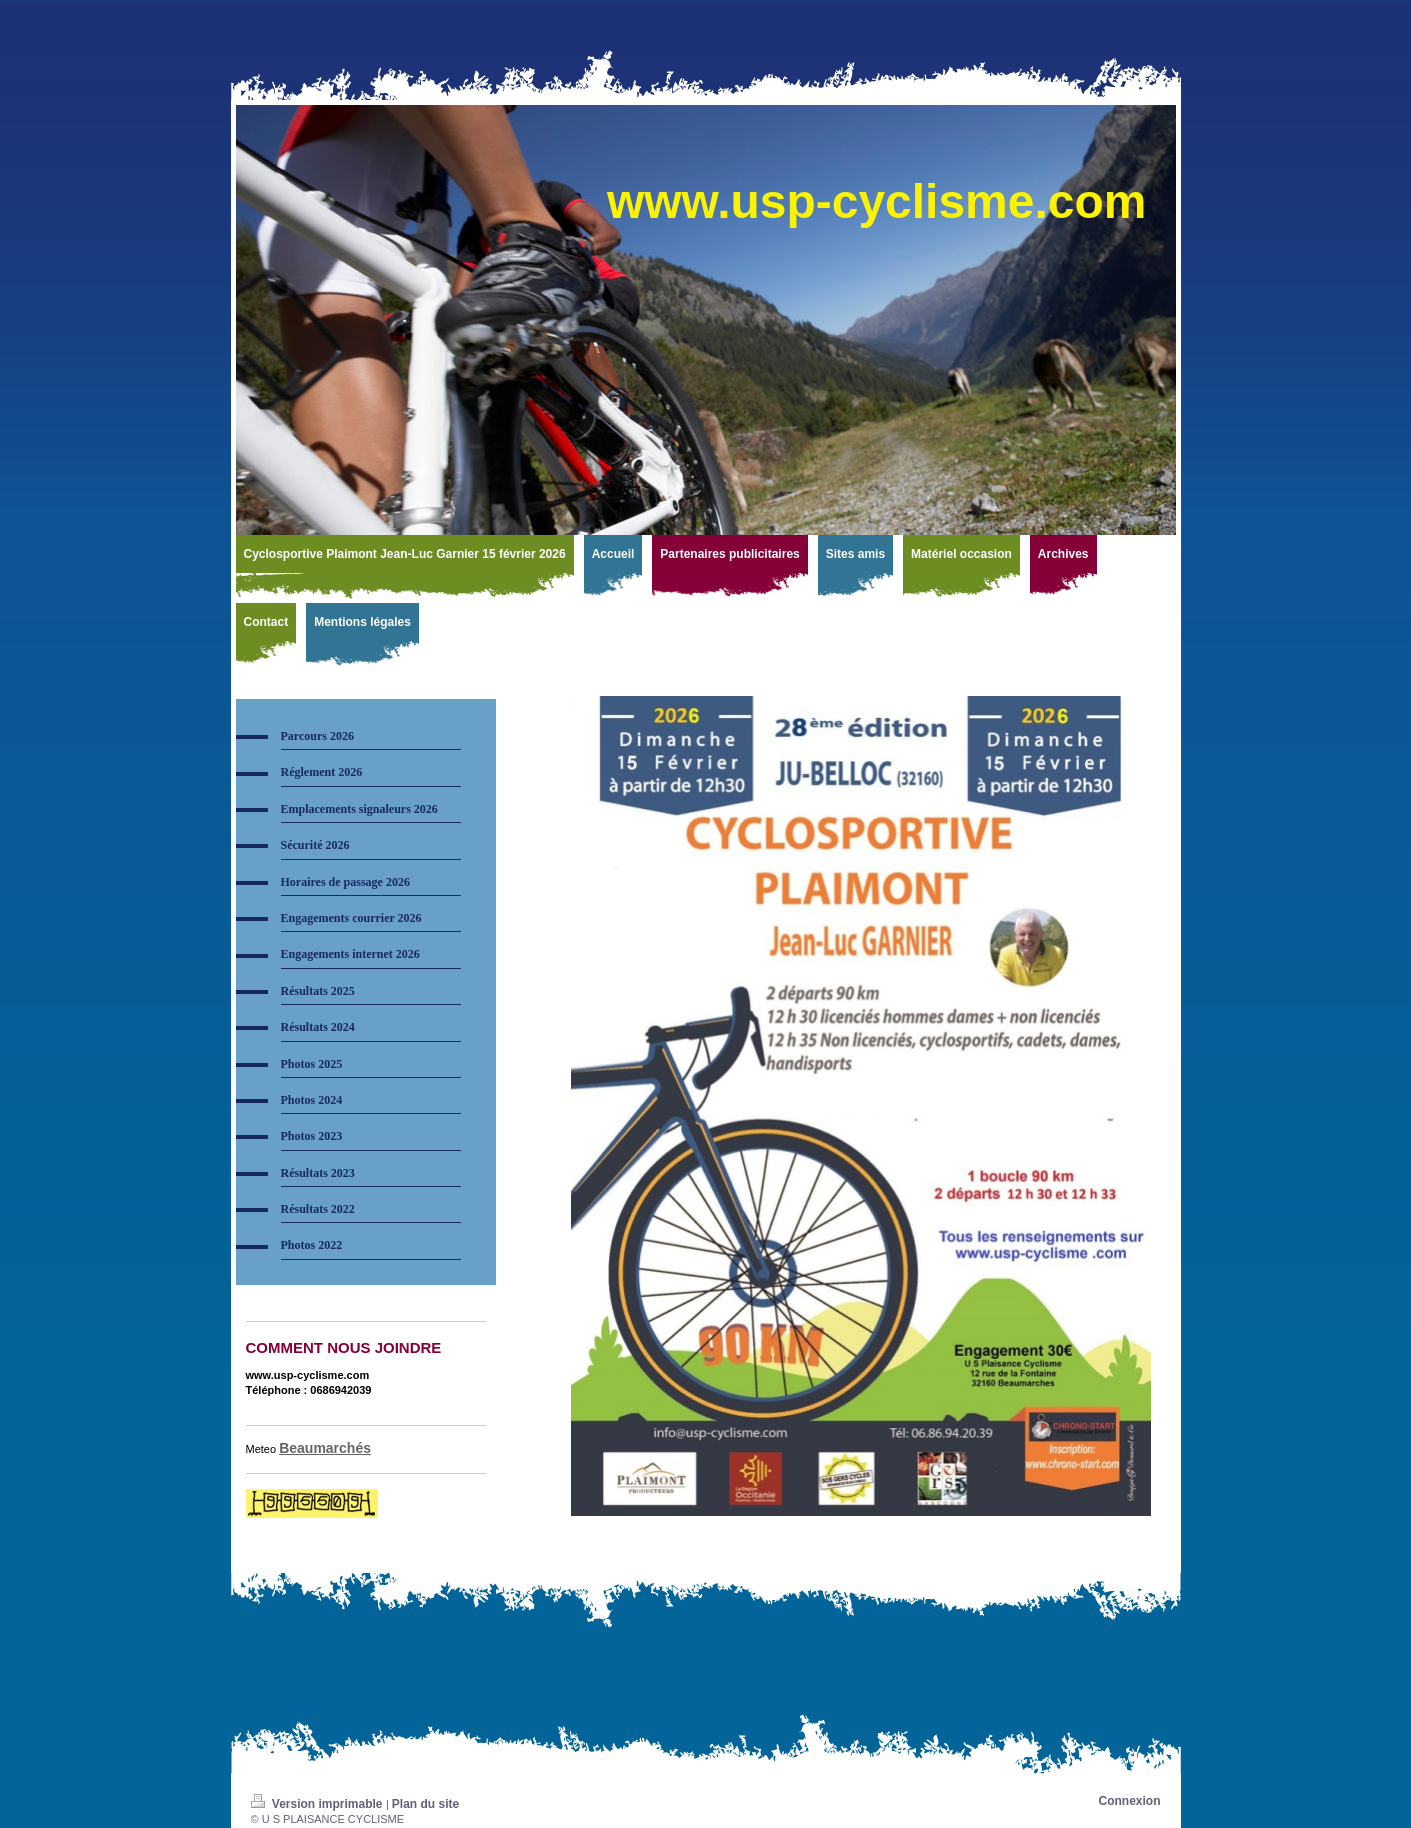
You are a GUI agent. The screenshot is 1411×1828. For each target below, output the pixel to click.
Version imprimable (318, 1804)
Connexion (1130, 1801)
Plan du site (425, 1804)
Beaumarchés (325, 1448)
